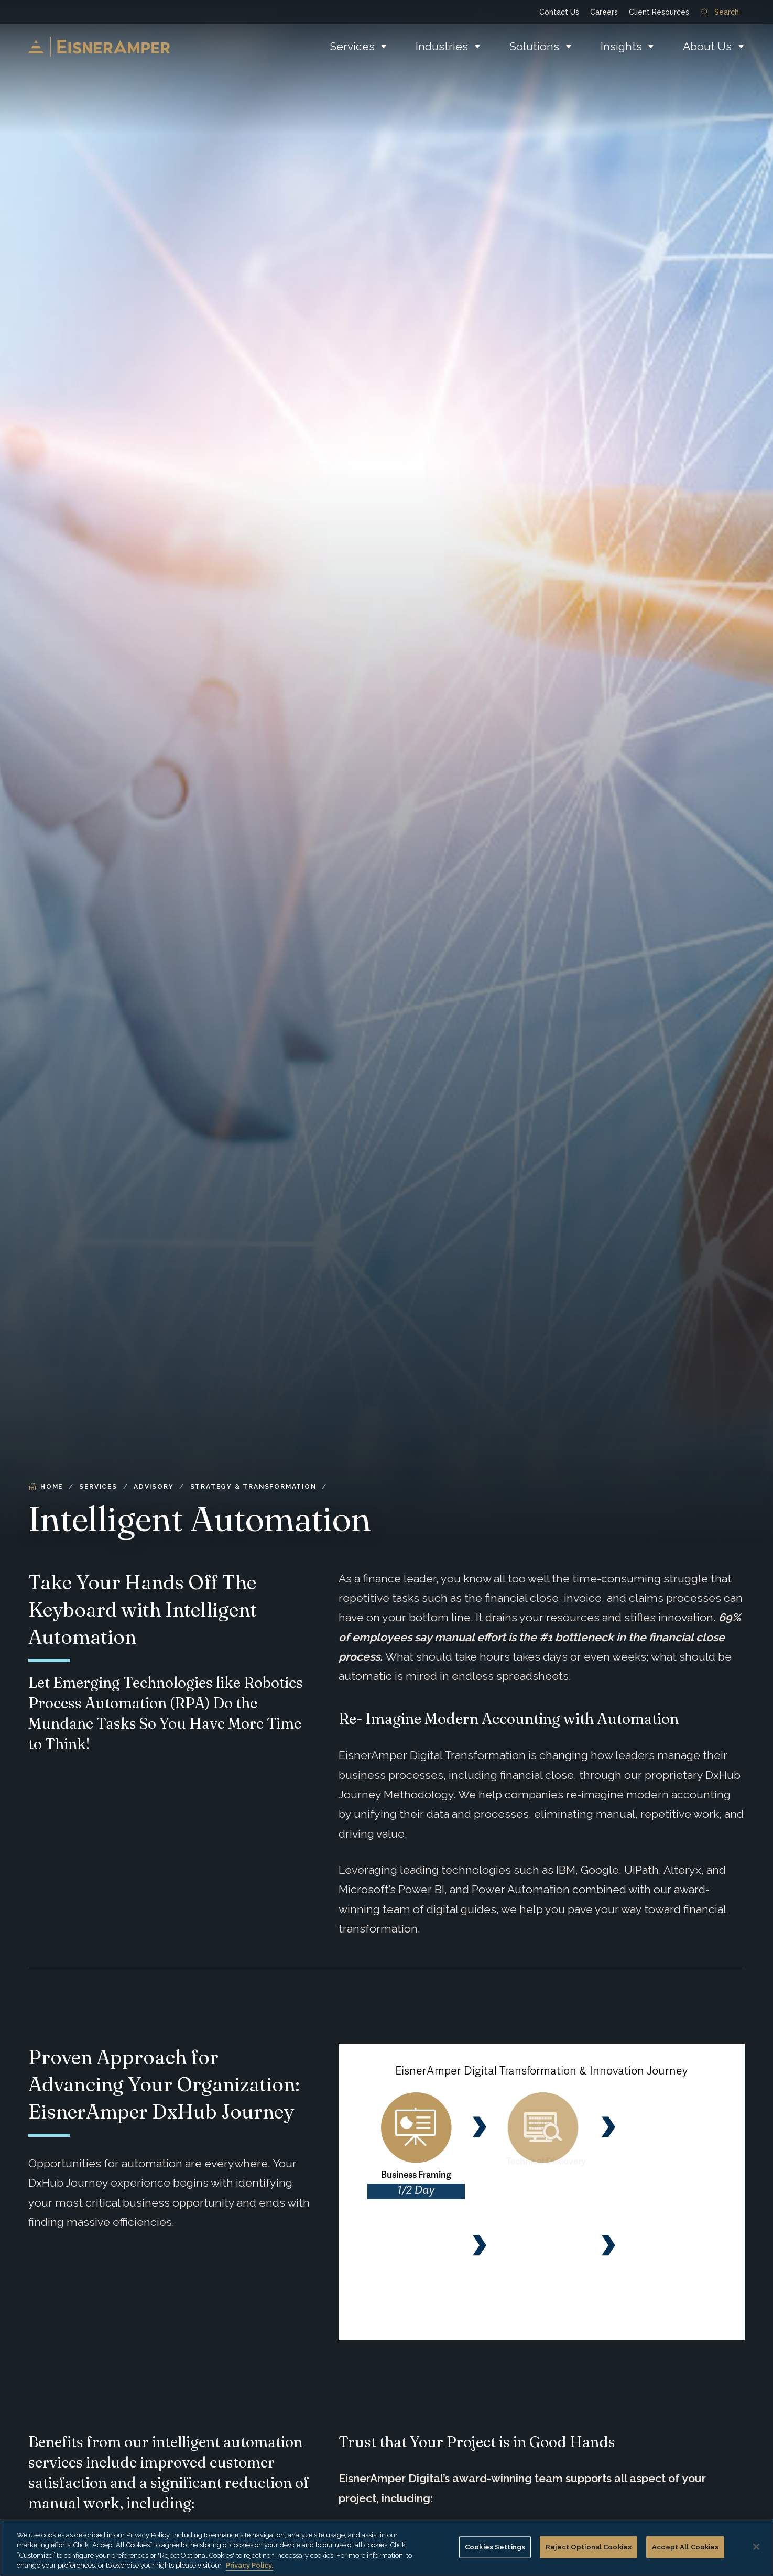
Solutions (534, 46)
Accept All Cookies (685, 2547)
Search (720, 12)
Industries (442, 46)
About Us (707, 46)
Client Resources (659, 12)
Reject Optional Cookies (589, 2547)
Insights (621, 46)
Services (352, 46)
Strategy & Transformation (253, 1486)
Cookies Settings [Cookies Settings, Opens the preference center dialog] (495, 2547)
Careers (604, 12)
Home (45, 1486)
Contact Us (559, 12)
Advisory (153, 1486)
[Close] (756, 2546)
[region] (386, 2547)
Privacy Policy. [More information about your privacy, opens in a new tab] (249, 2565)
